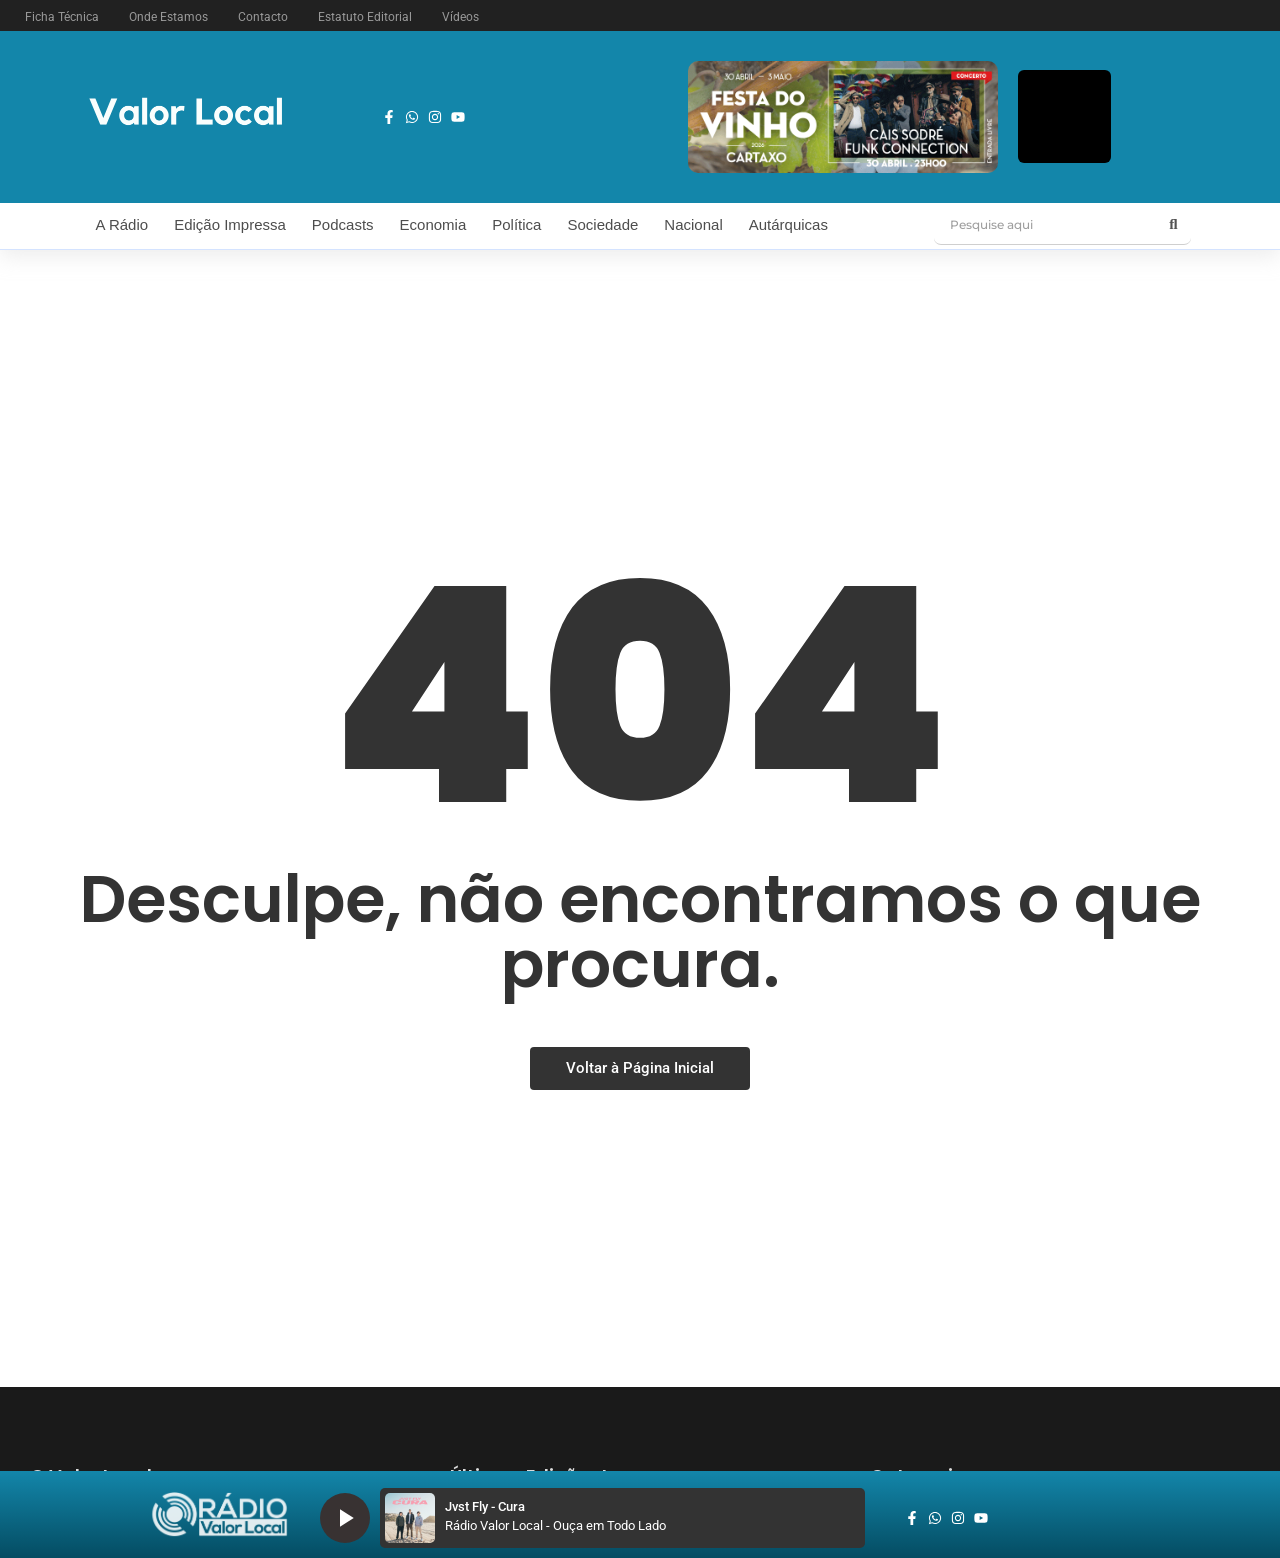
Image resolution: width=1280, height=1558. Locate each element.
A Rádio (122, 224)
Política (516, 224)
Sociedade (602, 224)
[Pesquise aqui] (1045, 225)
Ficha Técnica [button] (62, 17)
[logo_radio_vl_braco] (219, 1515)
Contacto (263, 17)
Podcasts (343, 224)
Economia (433, 224)
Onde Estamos (168, 17)
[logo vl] (186, 113)
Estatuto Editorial (365, 17)
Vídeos (460, 17)
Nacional (693, 224)
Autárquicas (788, 224)
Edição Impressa (230, 224)
